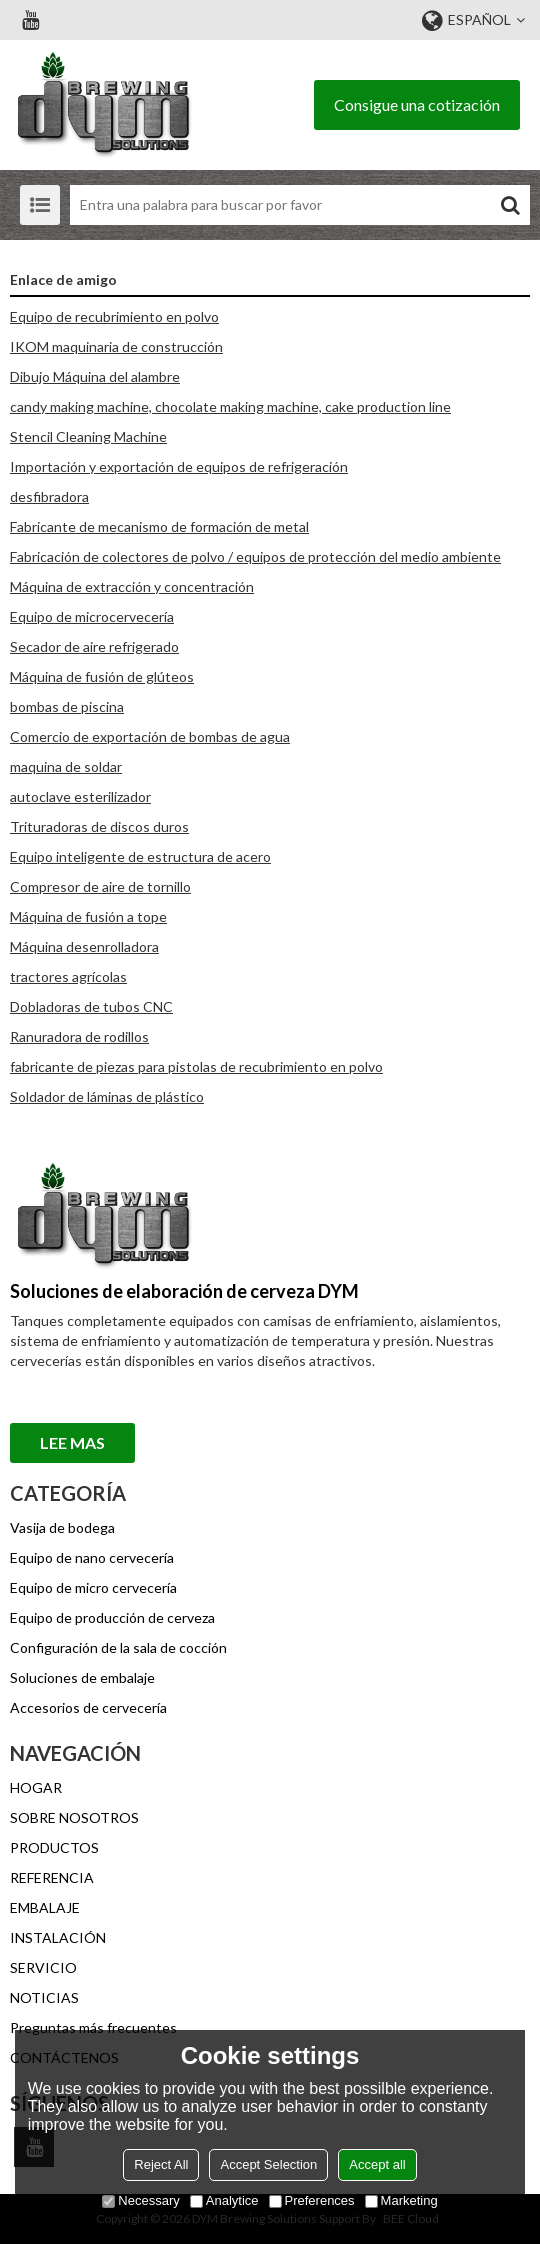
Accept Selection (268, 2164)
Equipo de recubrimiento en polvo (114, 316)
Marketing (401, 2200)
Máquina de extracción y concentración (132, 586)
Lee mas (72, 1442)
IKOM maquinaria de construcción (116, 346)
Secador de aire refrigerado (94, 646)
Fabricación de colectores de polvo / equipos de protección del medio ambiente (255, 556)
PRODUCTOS (54, 1847)
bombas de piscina (67, 706)
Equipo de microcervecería (92, 616)
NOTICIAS (44, 1997)
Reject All (161, 2164)
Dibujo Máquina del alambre (95, 376)
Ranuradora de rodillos (79, 1036)
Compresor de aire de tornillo (100, 886)
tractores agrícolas (68, 976)
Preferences (312, 2200)
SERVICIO (43, 1967)
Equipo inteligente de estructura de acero (140, 856)
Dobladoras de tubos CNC (91, 1006)
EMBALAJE (45, 1907)
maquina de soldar (66, 766)
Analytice (224, 2200)
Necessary (140, 2200)
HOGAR (36, 1787)
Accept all (377, 2164)
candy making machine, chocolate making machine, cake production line (230, 406)
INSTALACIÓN (58, 1937)
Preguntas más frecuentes (93, 2027)
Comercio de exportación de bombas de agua (150, 736)
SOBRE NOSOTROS (74, 1817)
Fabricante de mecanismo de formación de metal (159, 526)
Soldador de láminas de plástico (107, 1096)
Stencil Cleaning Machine (88, 436)
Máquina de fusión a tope (88, 916)
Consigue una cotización (417, 104)
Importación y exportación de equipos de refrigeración (179, 466)
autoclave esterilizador (80, 796)
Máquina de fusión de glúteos (102, 676)
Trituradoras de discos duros (99, 826)
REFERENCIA (52, 1877)
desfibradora (49, 496)
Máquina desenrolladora (84, 946)
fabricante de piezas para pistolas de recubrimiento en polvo (196, 1066)
